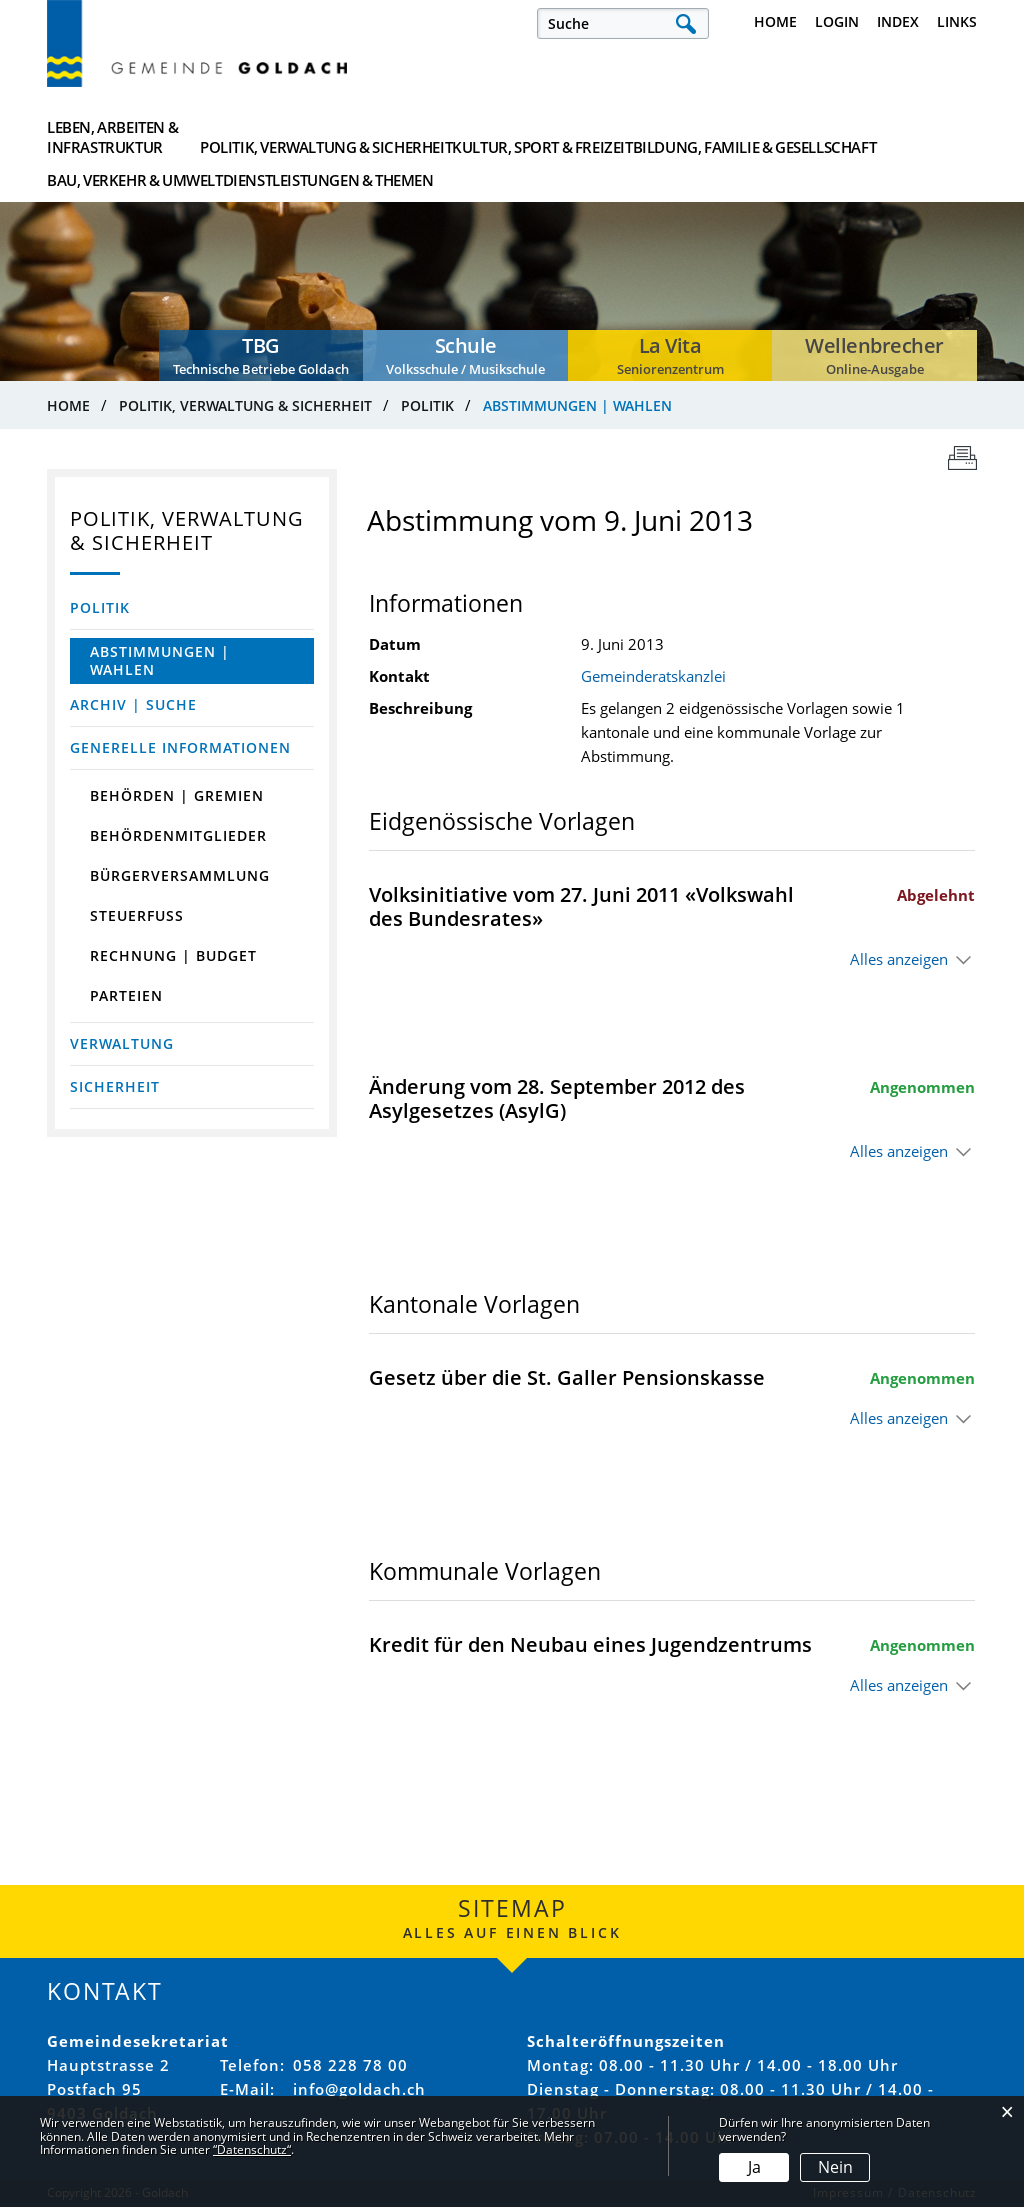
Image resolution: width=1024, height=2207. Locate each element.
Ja (754, 2167)
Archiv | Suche (133, 704)
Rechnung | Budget (173, 955)
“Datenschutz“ (252, 2149)
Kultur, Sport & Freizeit (450, 137)
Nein (835, 2167)
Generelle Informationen (180, 747)
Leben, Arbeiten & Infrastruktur (112, 137)
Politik (100, 607)
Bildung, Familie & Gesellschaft (605, 137)
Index (898, 21)
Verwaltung (122, 1043)
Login (837, 21)
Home (775, 21)
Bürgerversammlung (180, 875)
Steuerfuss (137, 915)
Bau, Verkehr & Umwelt (758, 137)
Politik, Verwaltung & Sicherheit (292, 137)
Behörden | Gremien (177, 795)
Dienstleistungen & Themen (900, 137)
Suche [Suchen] (685, 23)
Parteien (126, 995)
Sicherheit (115, 1086)
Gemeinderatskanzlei (653, 676)
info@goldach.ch (359, 2089)
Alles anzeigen (899, 959)
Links (957, 21)
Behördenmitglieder (178, 835)
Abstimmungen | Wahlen (179, 660)
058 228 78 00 (350, 2065)
